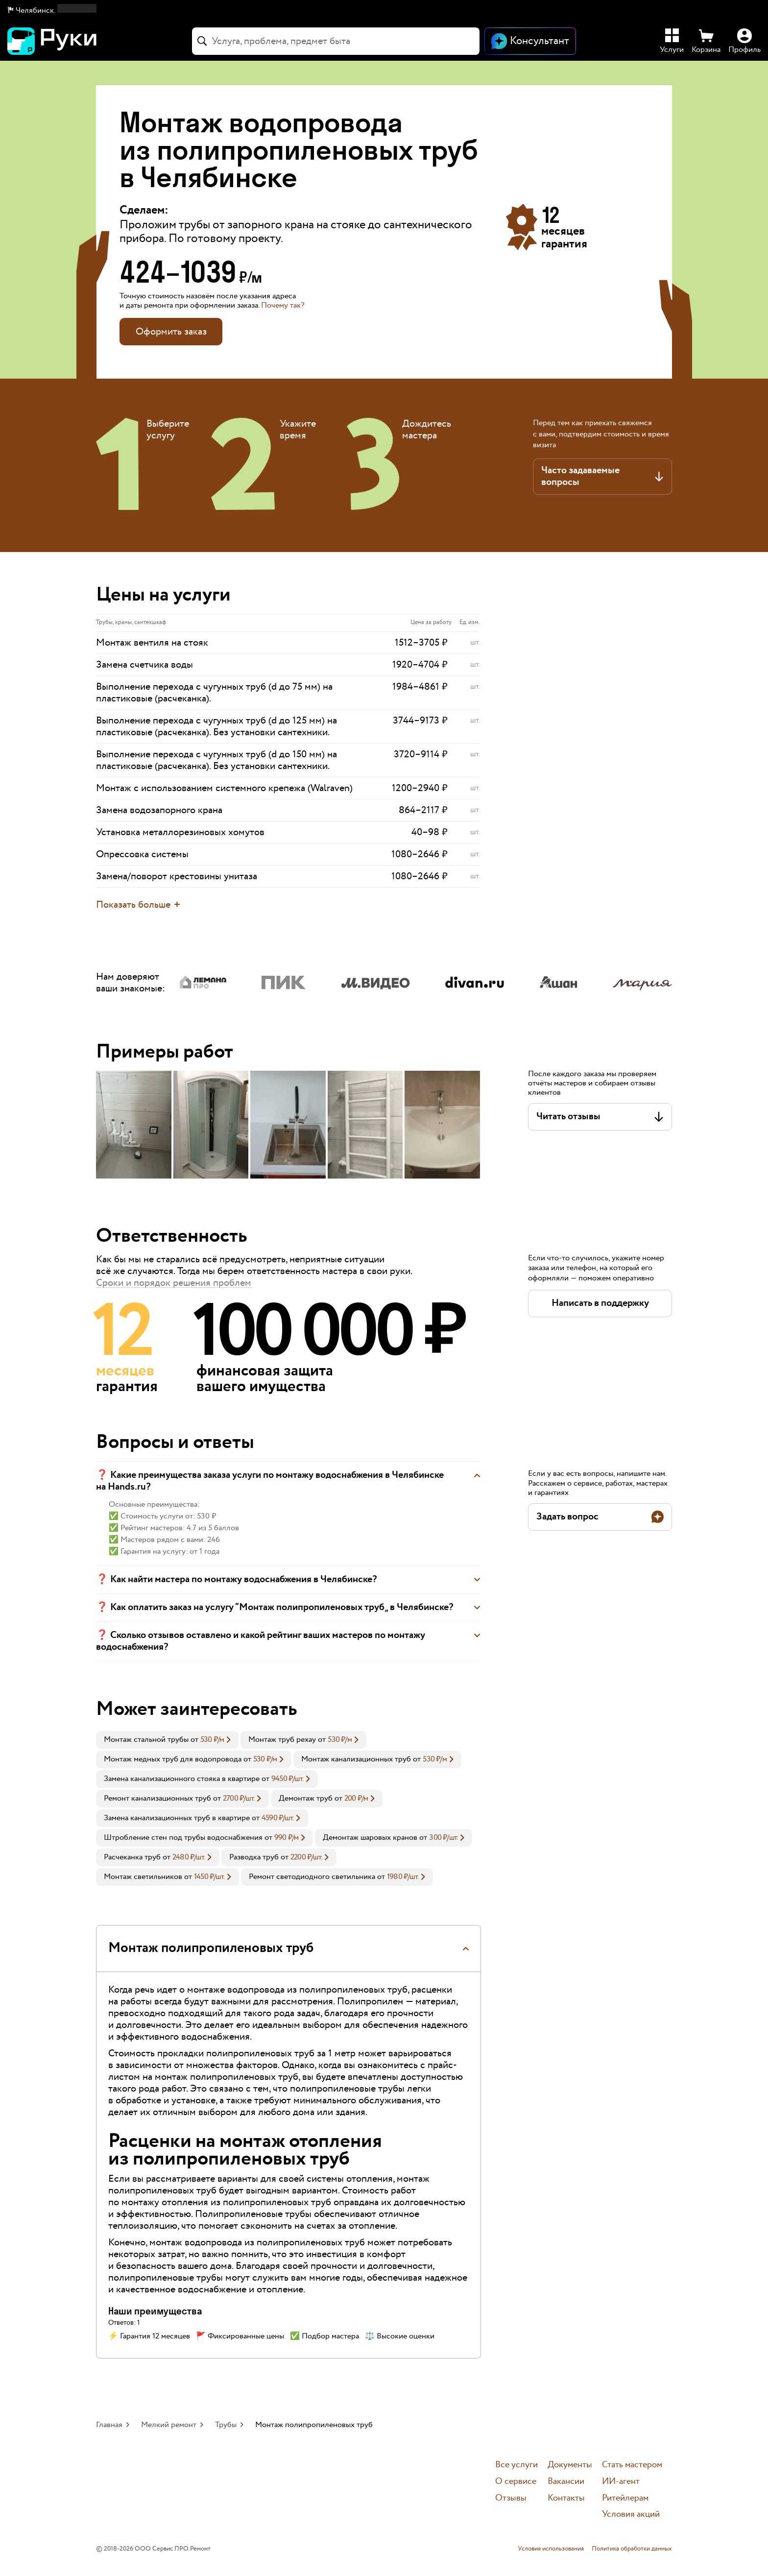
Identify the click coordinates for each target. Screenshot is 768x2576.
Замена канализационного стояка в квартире (182, 1778)
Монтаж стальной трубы (146, 1739)
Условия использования (551, 2549)
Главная (109, 2425)
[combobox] (336, 41)
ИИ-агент (621, 2481)
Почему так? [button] (282, 305)
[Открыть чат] (530, 41)
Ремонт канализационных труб (157, 1798)
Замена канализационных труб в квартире (177, 1818)
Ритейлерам (625, 2498)
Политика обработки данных (632, 2549)
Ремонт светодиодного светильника (312, 1876)
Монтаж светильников (143, 1876)
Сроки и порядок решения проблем (173, 1283)
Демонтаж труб (306, 1798)
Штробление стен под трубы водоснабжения (183, 1837)
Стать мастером (632, 2465)
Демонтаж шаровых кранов (370, 1837)
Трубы (226, 2425)
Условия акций (631, 2514)
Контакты (566, 2498)
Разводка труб (254, 1857)
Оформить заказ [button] (171, 331)
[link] (167, 1740)
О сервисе (515, 2481)
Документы (570, 2465)
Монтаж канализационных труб (356, 1759)
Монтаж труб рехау (282, 1739)
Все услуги (516, 2465)
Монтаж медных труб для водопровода (172, 1759)
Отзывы (511, 2498)
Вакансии (566, 2481)
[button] (52, 11)
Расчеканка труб (132, 1857)
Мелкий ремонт (168, 2425)
